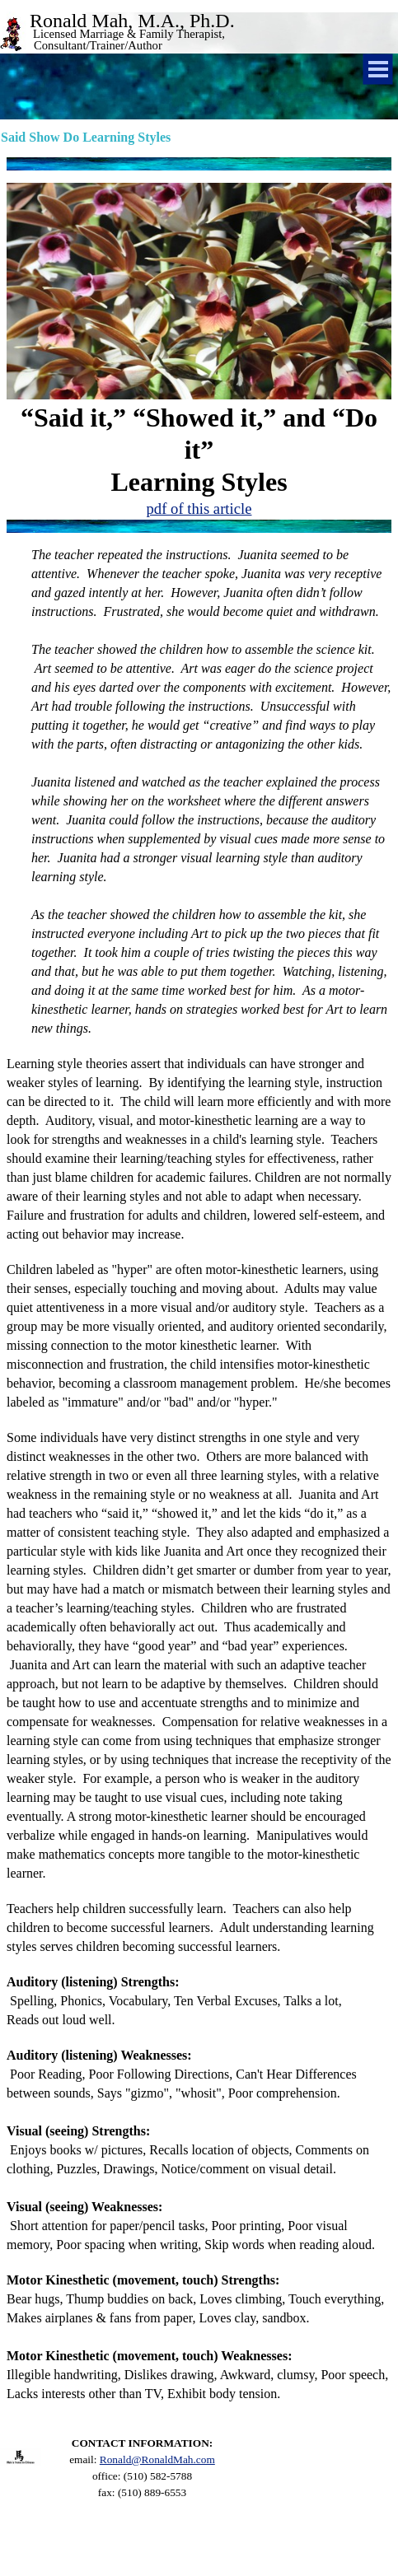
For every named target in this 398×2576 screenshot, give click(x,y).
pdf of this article (199, 508)
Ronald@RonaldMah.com (157, 2459)
